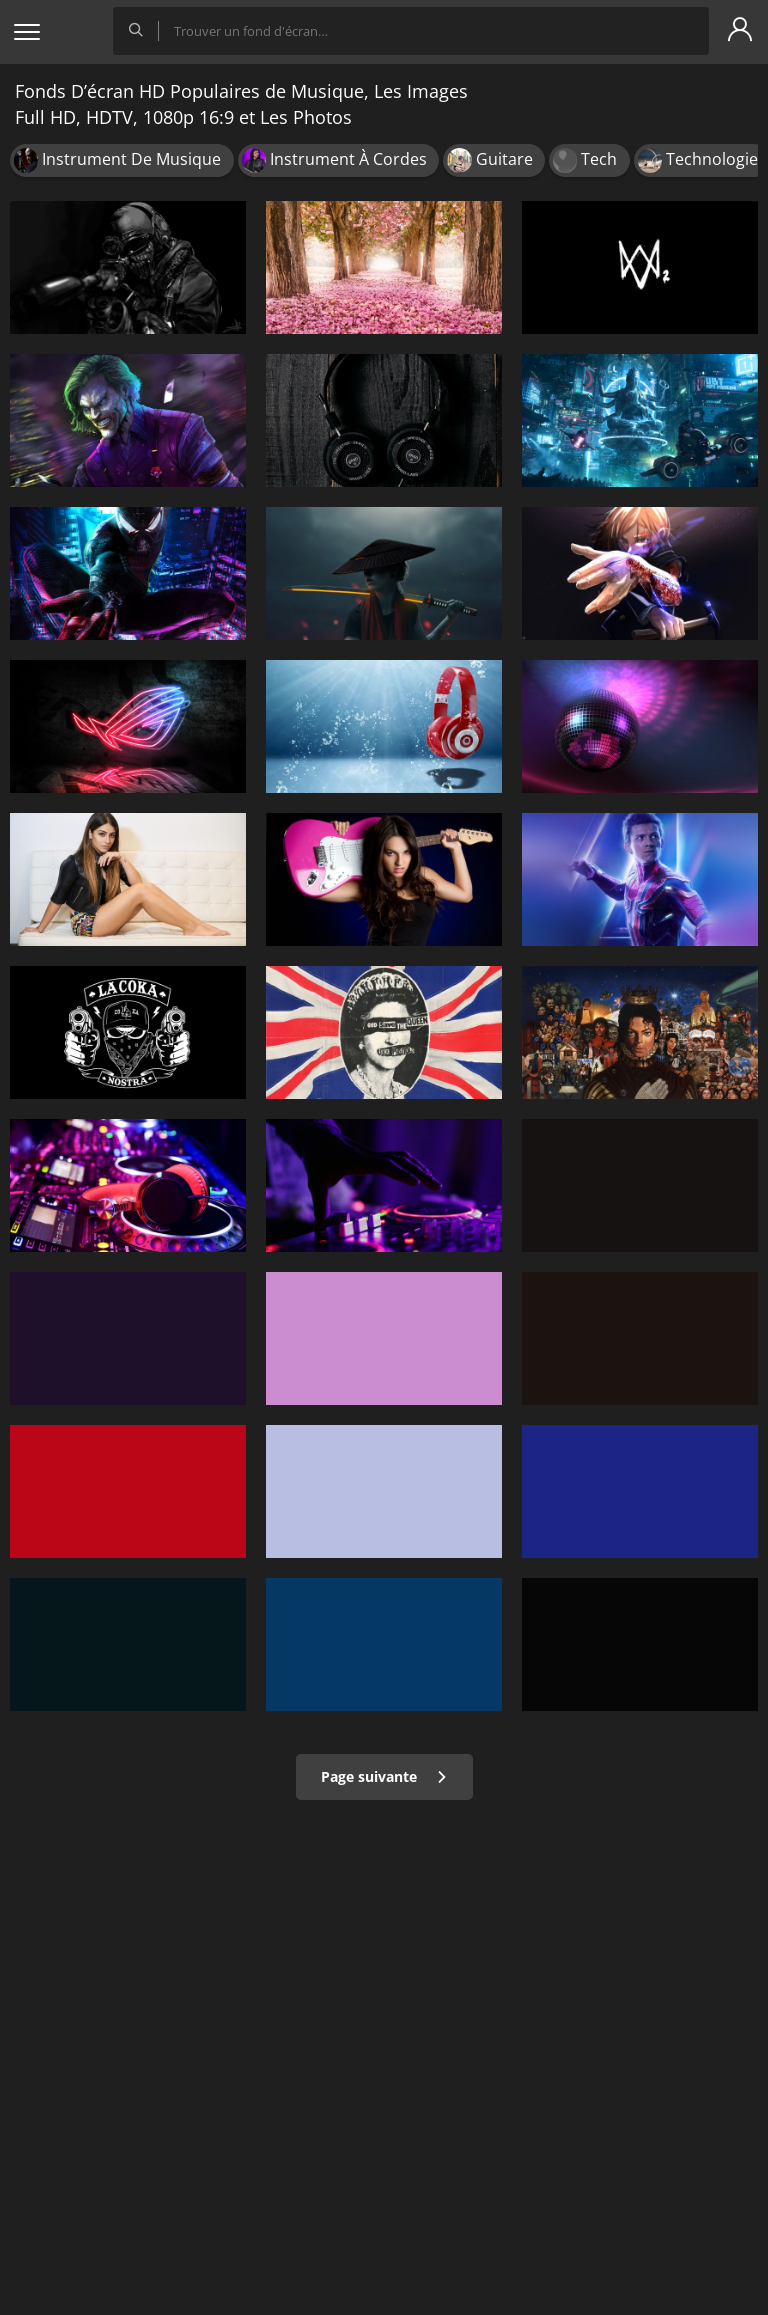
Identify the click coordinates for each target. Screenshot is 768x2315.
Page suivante (384, 1776)
